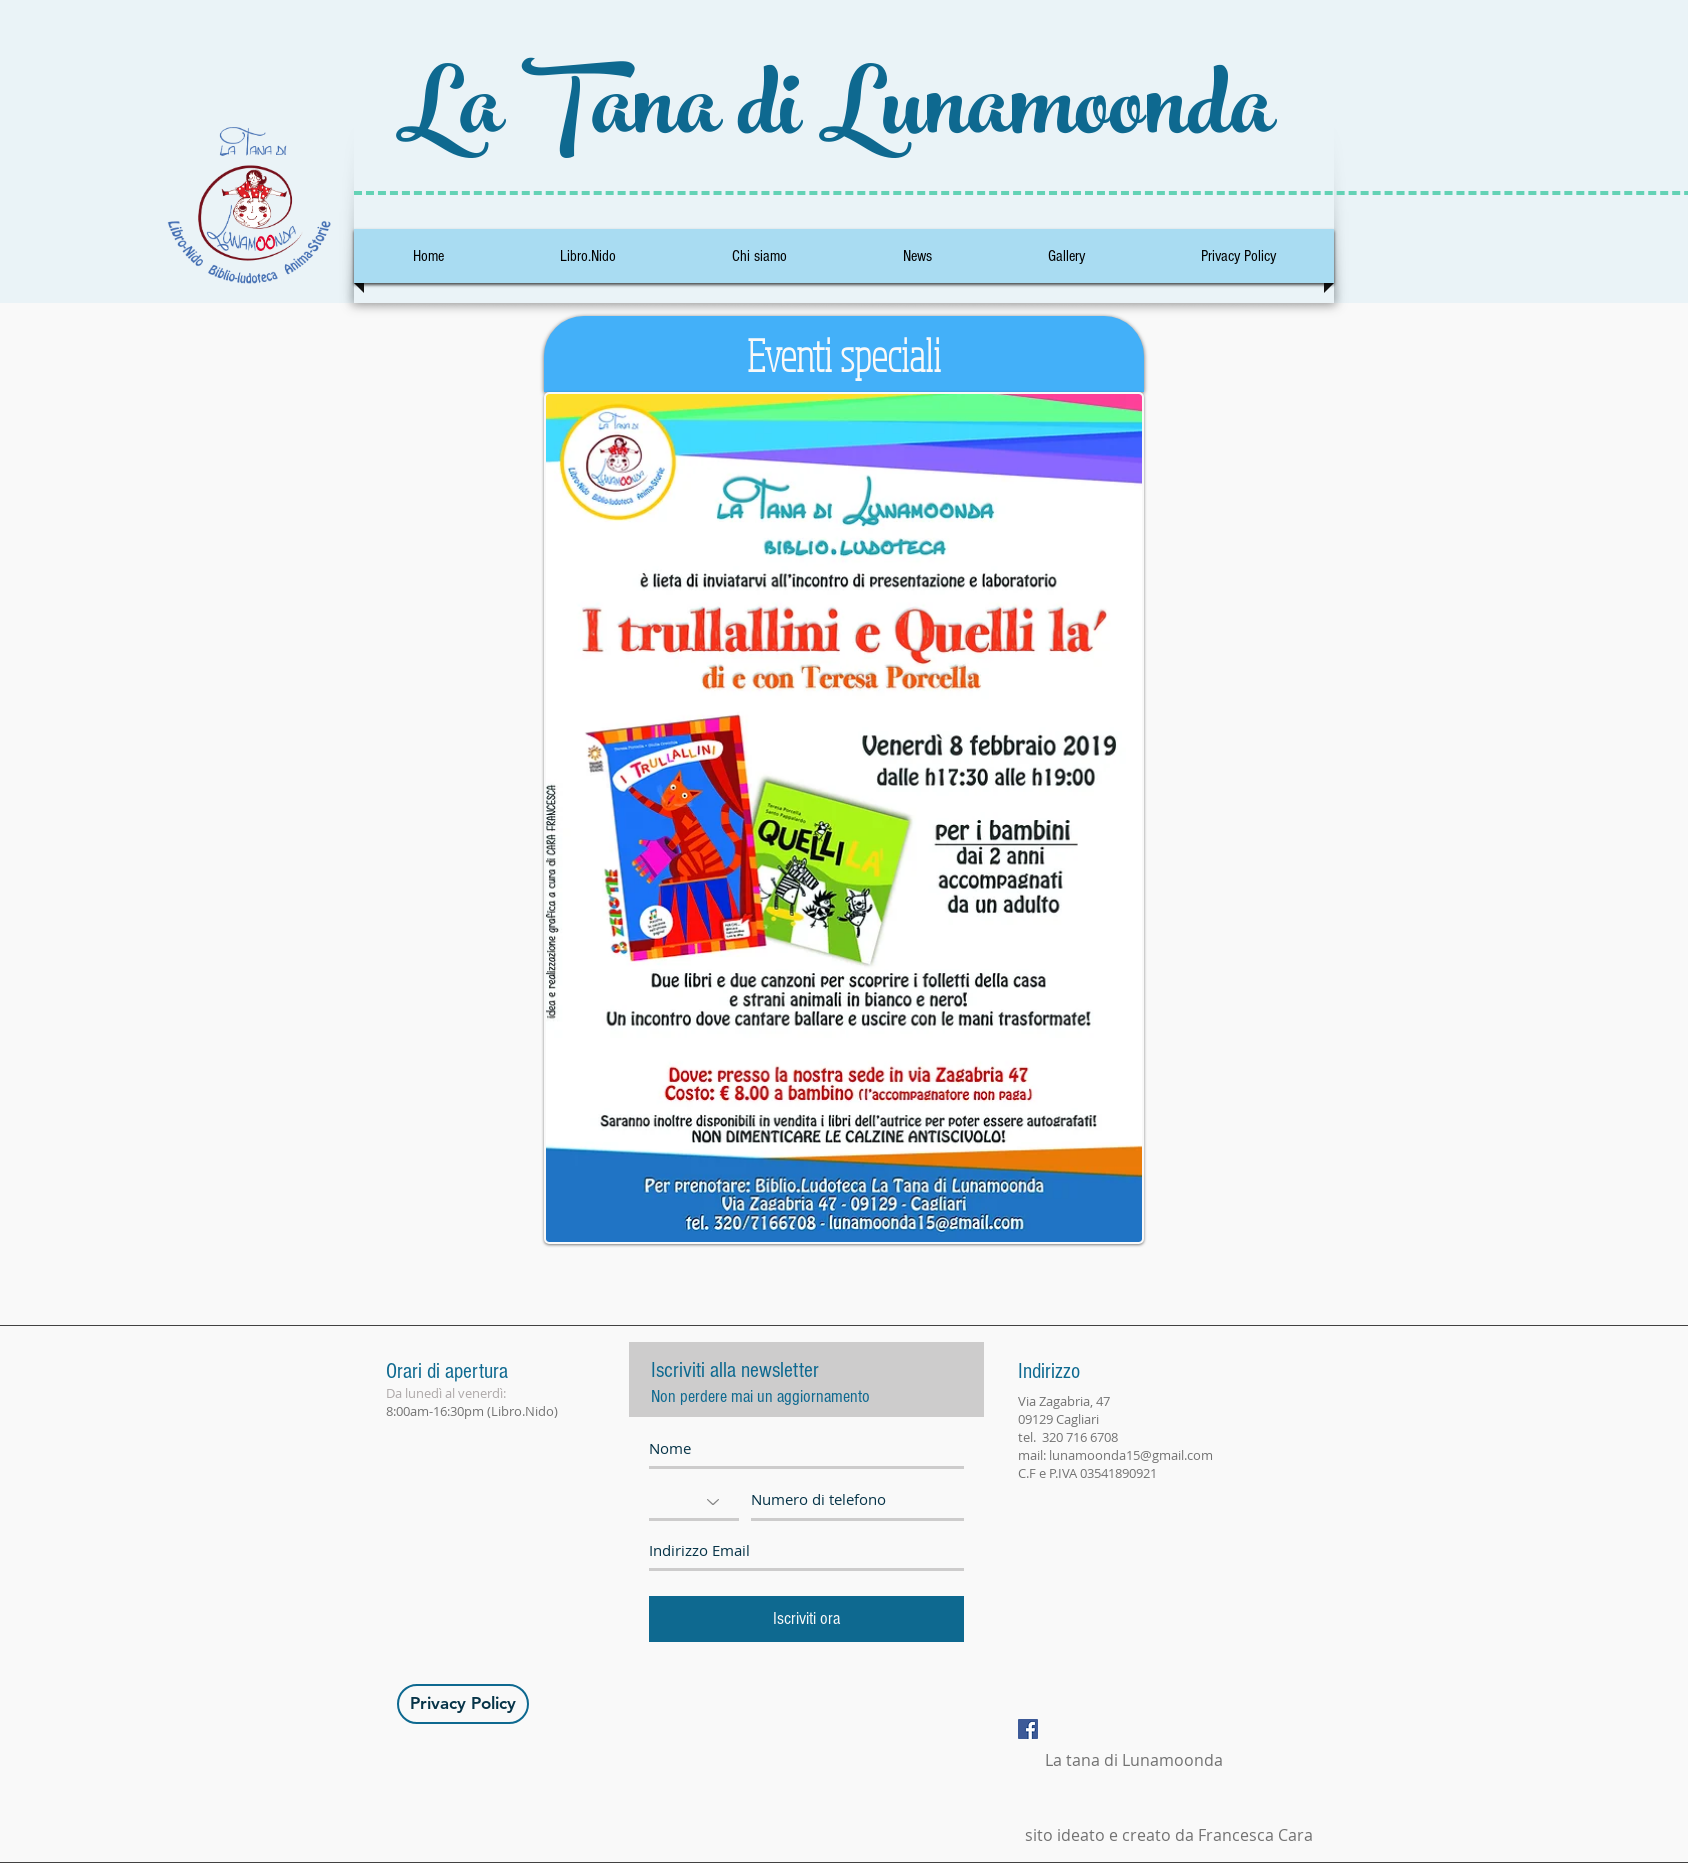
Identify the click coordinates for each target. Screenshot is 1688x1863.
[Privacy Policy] (463, 1704)
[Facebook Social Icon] (1028, 1729)
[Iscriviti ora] (806, 1619)
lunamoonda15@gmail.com (1131, 1455)
